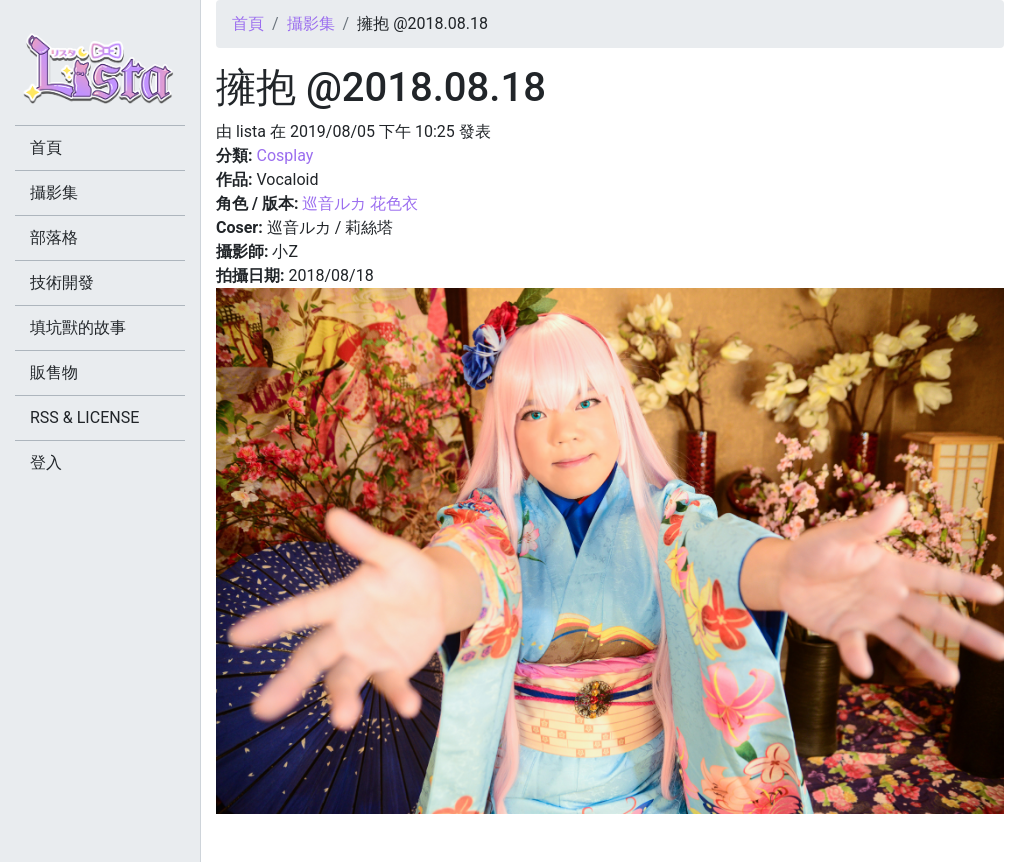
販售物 (54, 372)
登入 (46, 462)
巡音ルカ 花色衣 (360, 203)
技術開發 (62, 282)
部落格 (54, 237)
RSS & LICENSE (84, 417)
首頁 (248, 23)
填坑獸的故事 (78, 327)
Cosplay (284, 155)
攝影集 (311, 23)
